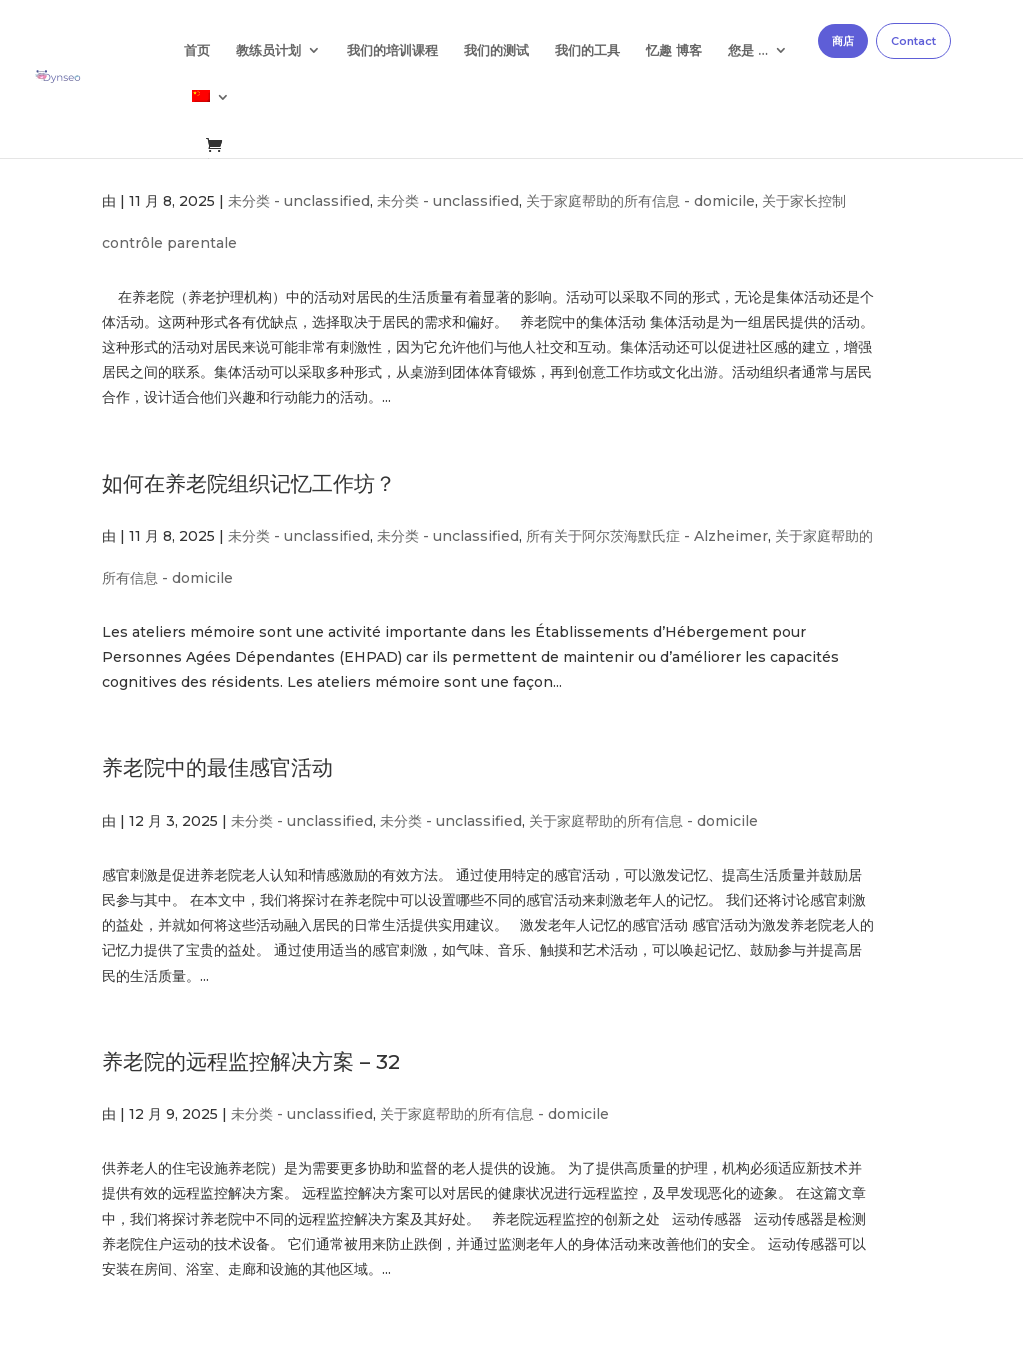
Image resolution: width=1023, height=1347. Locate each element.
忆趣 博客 (674, 50)
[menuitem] (211, 113)
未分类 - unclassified (299, 201)
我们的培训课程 (392, 50)
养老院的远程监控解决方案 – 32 (251, 1061)
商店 (843, 41)
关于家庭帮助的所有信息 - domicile (640, 201)
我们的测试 (496, 50)
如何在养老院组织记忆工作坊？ (249, 483)
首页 (197, 50)
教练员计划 (268, 50)
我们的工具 (587, 50)
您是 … (748, 50)
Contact (913, 41)
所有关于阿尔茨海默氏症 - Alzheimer (647, 536)
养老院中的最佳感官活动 (217, 767)
